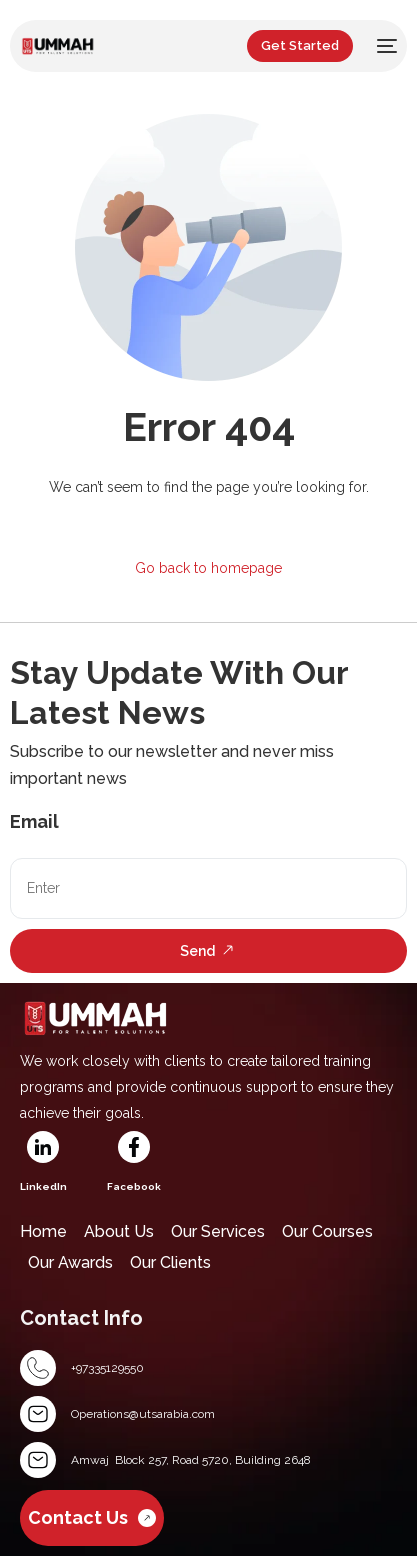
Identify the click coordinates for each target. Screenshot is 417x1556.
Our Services (218, 1231)
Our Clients (170, 1262)
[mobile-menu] (385, 46)
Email (34, 821)
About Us (119, 1231)
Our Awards (70, 1262)
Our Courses (327, 1231)
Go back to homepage (208, 568)
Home (43, 1231)
